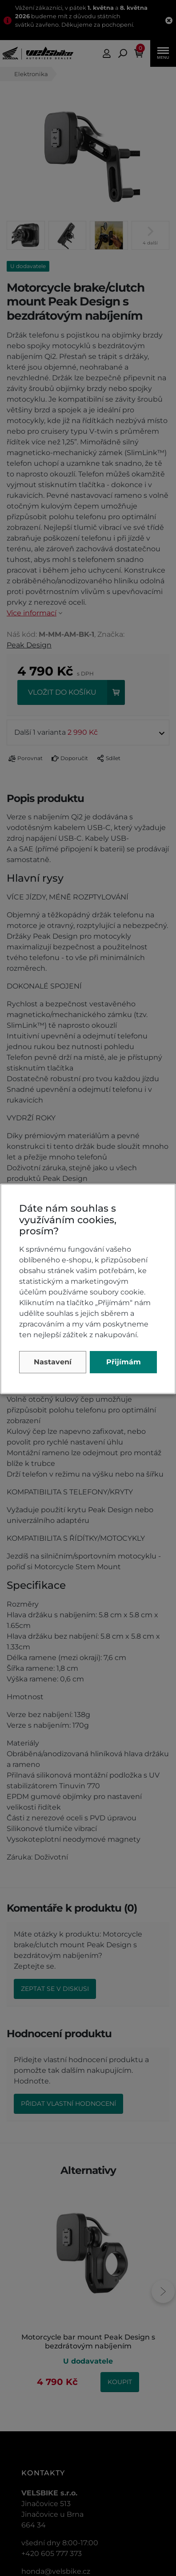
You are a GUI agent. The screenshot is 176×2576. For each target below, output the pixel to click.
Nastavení (53, 1362)
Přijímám (123, 1362)
